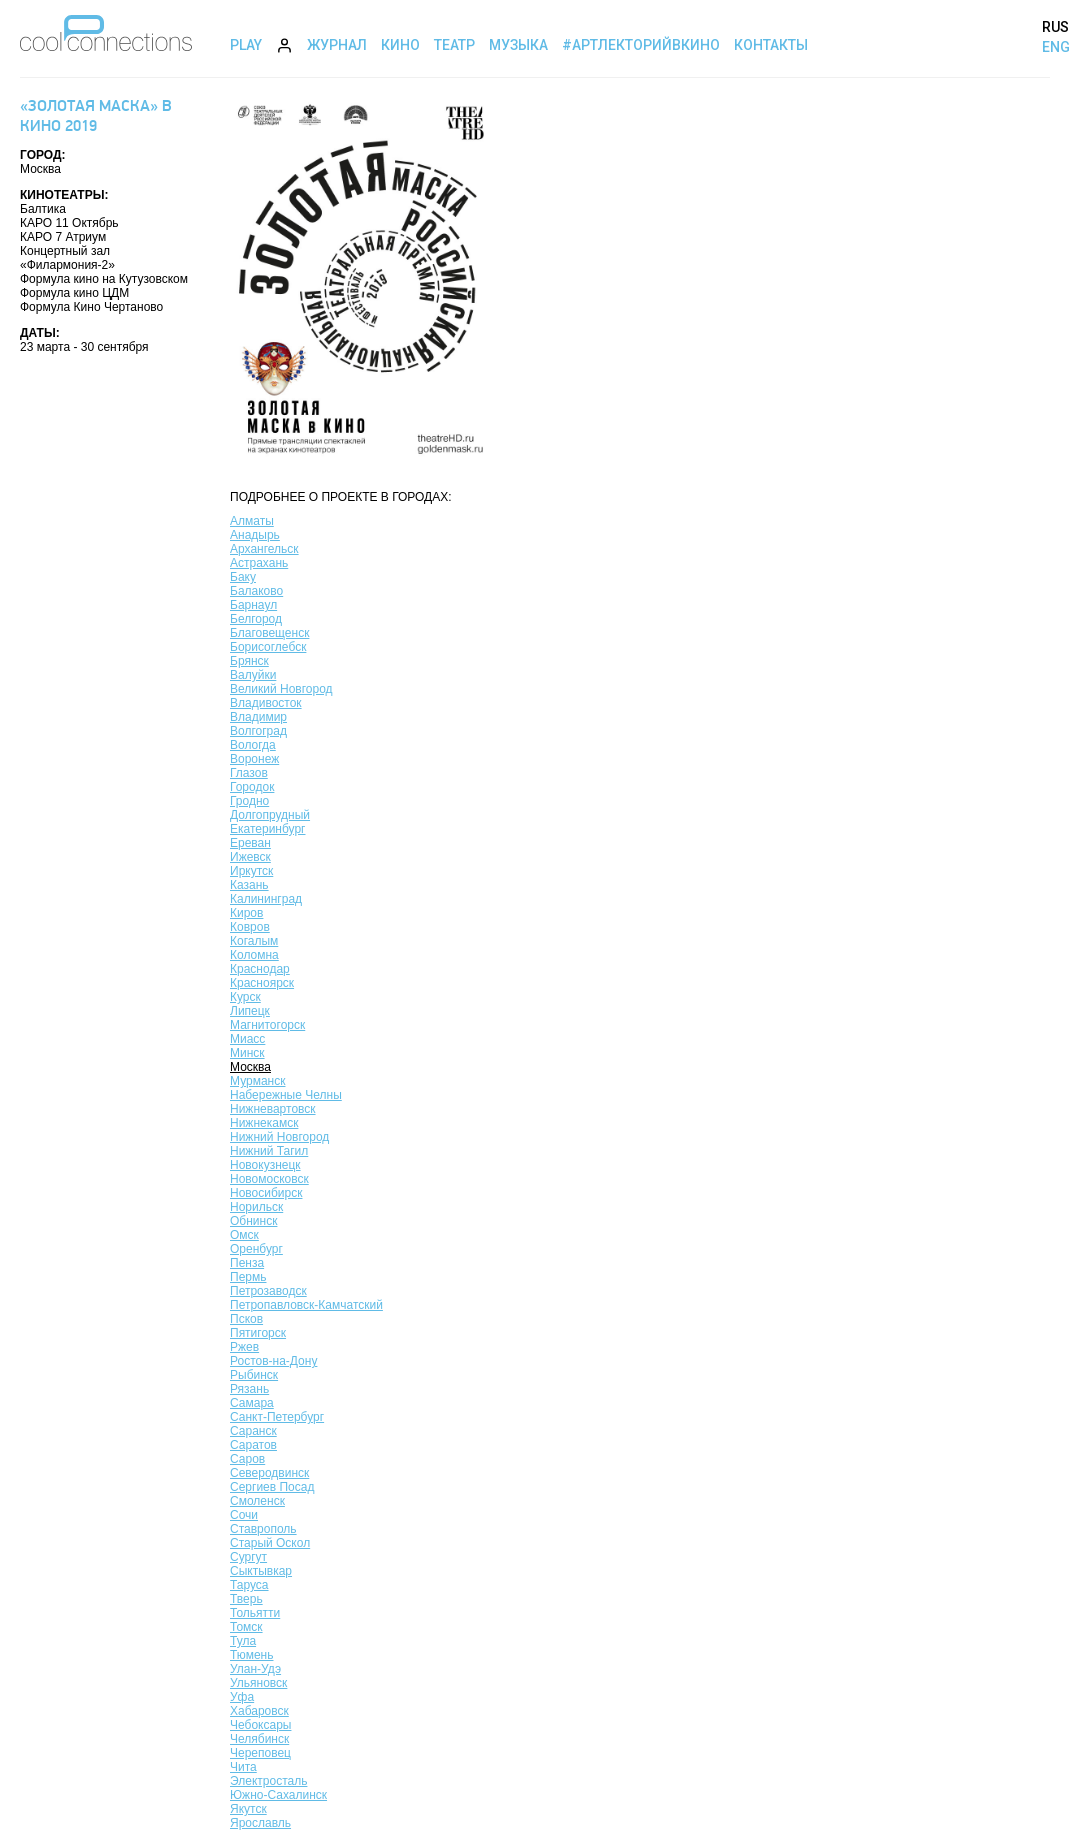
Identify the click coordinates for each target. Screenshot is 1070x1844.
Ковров (250, 927)
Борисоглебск (268, 647)
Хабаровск (259, 1711)
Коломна (254, 955)
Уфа (242, 1697)
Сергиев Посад (272, 1487)
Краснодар (260, 969)
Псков (246, 1319)
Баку (243, 577)
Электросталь (268, 1781)
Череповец (260, 1753)
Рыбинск (254, 1375)
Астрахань (259, 563)
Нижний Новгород (279, 1137)
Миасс (247, 1039)
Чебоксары (260, 1725)
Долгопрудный (270, 815)
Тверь (246, 1599)
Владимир (258, 717)
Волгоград (258, 731)
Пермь (248, 1277)
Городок (252, 787)
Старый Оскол (270, 1543)
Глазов (249, 773)
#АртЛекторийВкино (641, 45)
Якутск (248, 1809)
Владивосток (266, 703)
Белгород (256, 619)
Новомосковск (269, 1179)
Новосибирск (266, 1193)
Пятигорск (258, 1333)
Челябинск (259, 1739)
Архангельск (264, 549)
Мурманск (257, 1081)
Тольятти (255, 1613)
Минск (247, 1053)
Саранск (253, 1431)
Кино (400, 45)
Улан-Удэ (255, 1669)
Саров (247, 1459)
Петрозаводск (268, 1291)
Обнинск (253, 1221)
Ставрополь (263, 1529)
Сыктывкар (261, 1571)
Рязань (249, 1389)
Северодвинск (269, 1473)
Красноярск (262, 983)
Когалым (254, 941)
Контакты (771, 45)
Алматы (252, 521)
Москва (250, 1067)
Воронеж (254, 759)
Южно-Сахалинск (278, 1795)
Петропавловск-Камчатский (306, 1305)
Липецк (250, 1011)
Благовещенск (269, 633)
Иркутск (251, 871)
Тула (243, 1641)
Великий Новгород (281, 689)
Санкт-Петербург (277, 1417)
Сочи (244, 1515)
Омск (244, 1235)
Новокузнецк (265, 1165)
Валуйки (253, 675)
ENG (1056, 47)
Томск (246, 1627)
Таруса (249, 1585)
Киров (246, 913)
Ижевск (250, 857)
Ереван (250, 843)
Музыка (518, 45)
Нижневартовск (273, 1109)
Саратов (253, 1445)
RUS (1055, 27)
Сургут (248, 1557)
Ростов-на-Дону (273, 1361)
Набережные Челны (286, 1095)
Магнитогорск (267, 1025)
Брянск (249, 661)
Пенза (247, 1263)
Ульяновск (258, 1683)
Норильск (256, 1207)
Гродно (249, 801)
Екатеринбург (268, 829)
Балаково (256, 591)
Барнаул (253, 605)
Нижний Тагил (269, 1151)
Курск (245, 997)
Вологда (253, 745)
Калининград (266, 899)
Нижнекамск (264, 1123)
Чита (243, 1767)
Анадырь (255, 535)
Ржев (244, 1347)
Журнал (337, 45)
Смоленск (257, 1501)
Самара (252, 1403)
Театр (454, 45)
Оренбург (256, 1249)
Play (246, 45)
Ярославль (260, 1823)
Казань (249, 885)
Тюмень (251, 1655)
